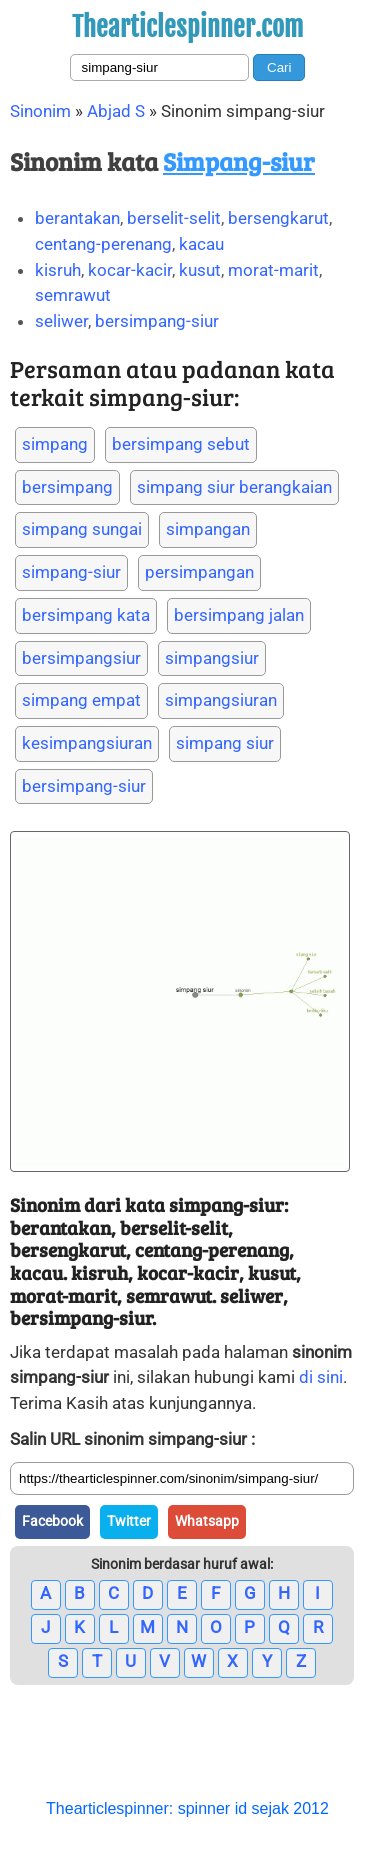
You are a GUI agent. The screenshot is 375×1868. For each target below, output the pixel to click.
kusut (200, 270)
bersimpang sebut (181, 444)
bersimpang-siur (157, 321)
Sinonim (40, 111)
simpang (55, 444)
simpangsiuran (221, 700)
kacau (201, 244)
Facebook (52, 1521)
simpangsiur (212, 658)
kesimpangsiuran (87, 743)
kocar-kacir (130, 270)
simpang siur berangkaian (234, 487)
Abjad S (116, 111)
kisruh (58, 270)
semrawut (73, 295)
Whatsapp (207, 1521)
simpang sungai (82, 529)
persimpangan (199, 572)
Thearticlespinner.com (187, 27)
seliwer (61, 321)
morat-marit (273, 270)
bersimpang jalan (239, 615)
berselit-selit (174, 218)
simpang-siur (71, 572)
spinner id (212, 1808)
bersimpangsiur (81, 658)
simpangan (208, 529)
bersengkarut (278, 218)
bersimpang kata (86, 615)
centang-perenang (103, 244)
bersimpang (67, 487)
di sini (321, 1377)
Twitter (129, 1521)
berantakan (77, 218)
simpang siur (225, 743)
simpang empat (81, 700)
